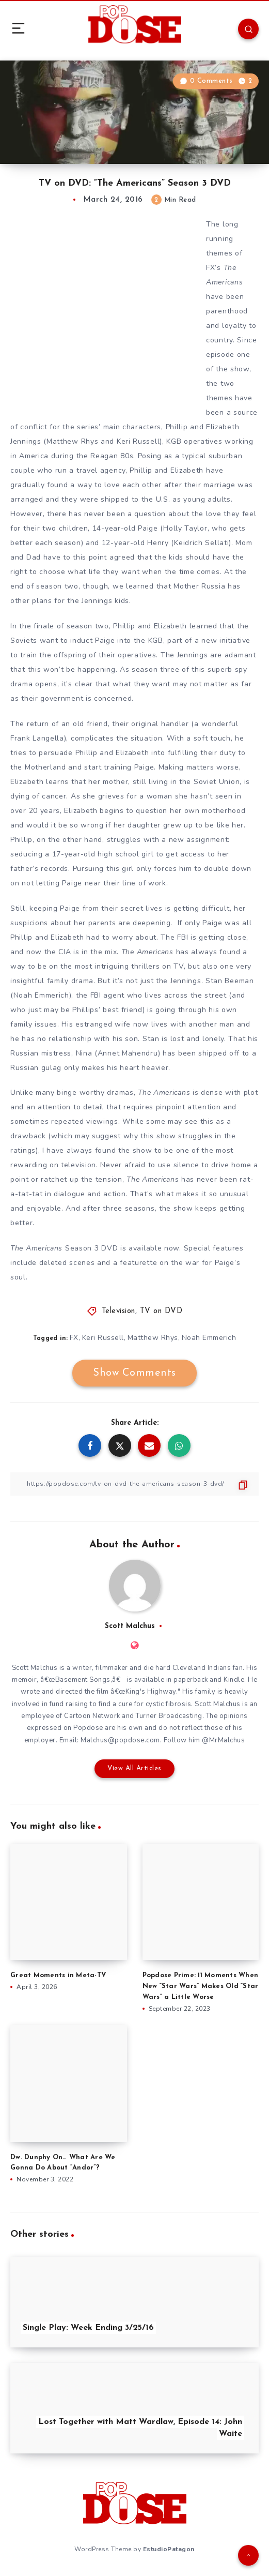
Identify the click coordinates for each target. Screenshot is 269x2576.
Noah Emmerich (209, 1338)
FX (74, 1338)
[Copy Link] (134, 1484)
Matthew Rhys (153, 1338)
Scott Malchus (130, 1626)
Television (118, 1311)
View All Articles (134, 1768)
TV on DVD (161, 1311)
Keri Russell (103, 1338)
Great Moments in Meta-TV (58, 1975)
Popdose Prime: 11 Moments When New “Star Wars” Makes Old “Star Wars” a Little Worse (201, 1986)
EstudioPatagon (169, 2549)
